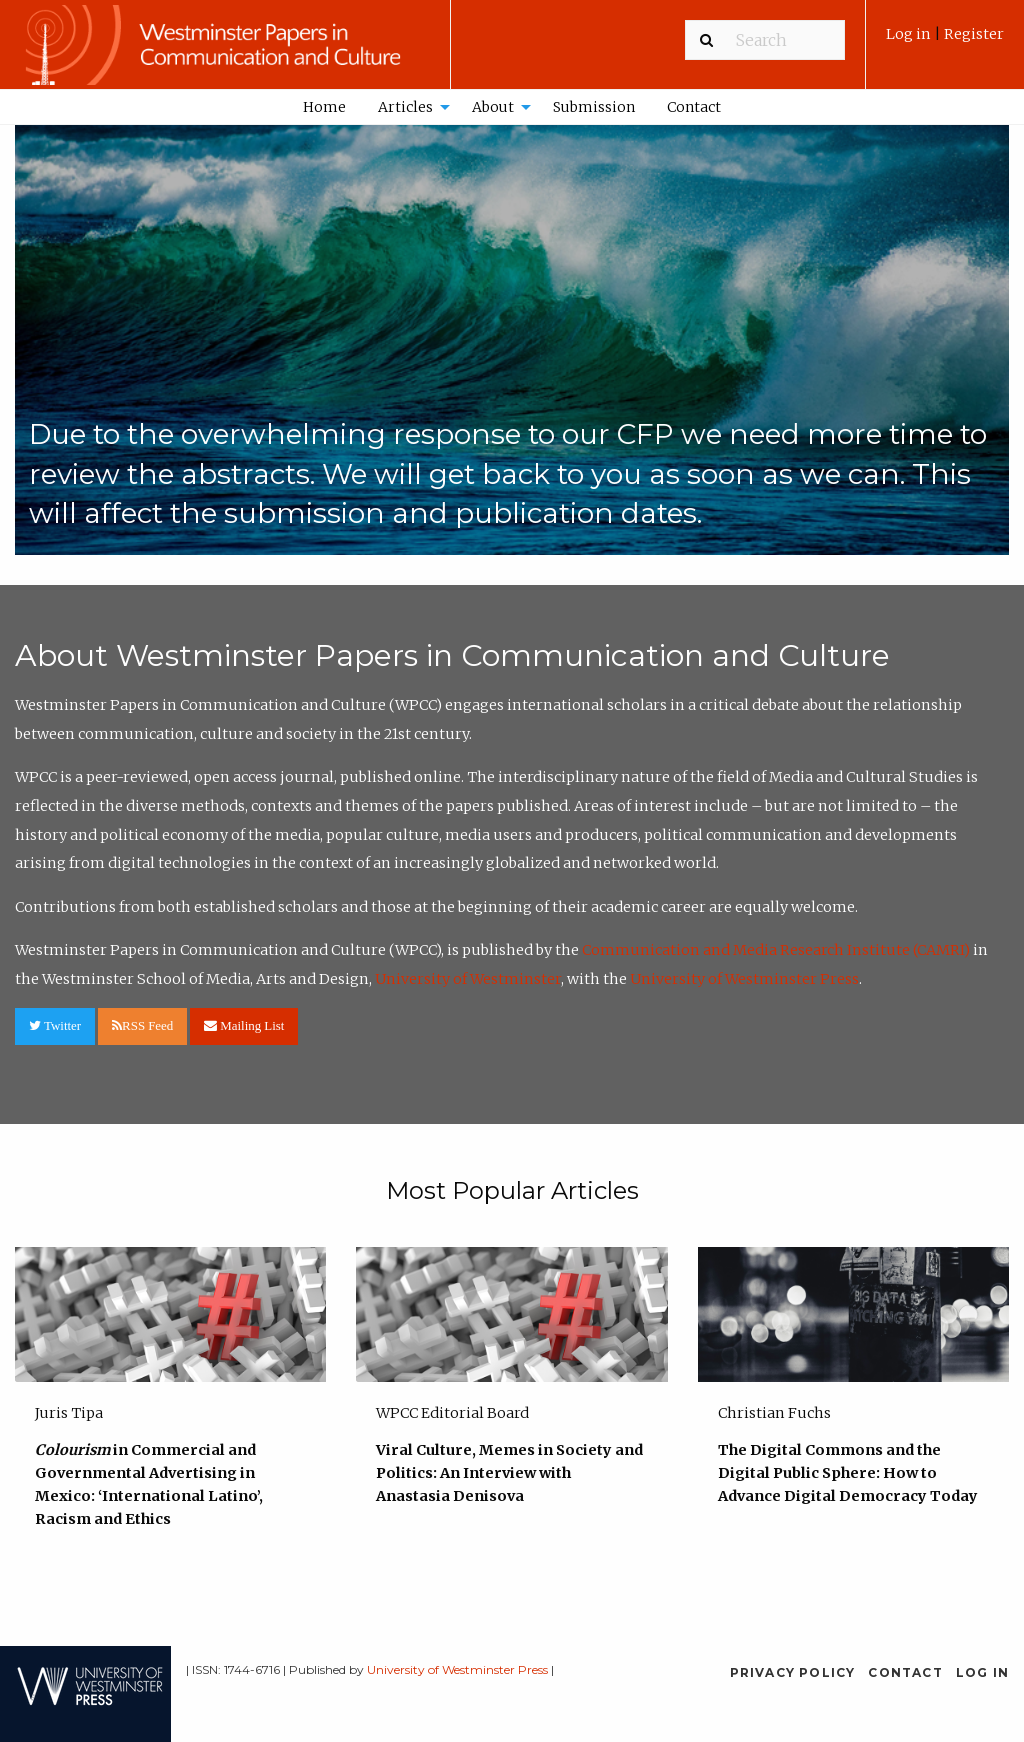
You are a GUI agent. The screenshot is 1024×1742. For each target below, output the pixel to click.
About (493, 107)
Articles (405, 107)
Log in (910, 34)
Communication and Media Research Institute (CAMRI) (776, 950)
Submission (594, 107)
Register (974, 34)
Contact (694, 107)
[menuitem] (945, 41)
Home (324, 107)
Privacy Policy (793, 1672)
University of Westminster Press (744, 979)
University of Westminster (468, 979)
